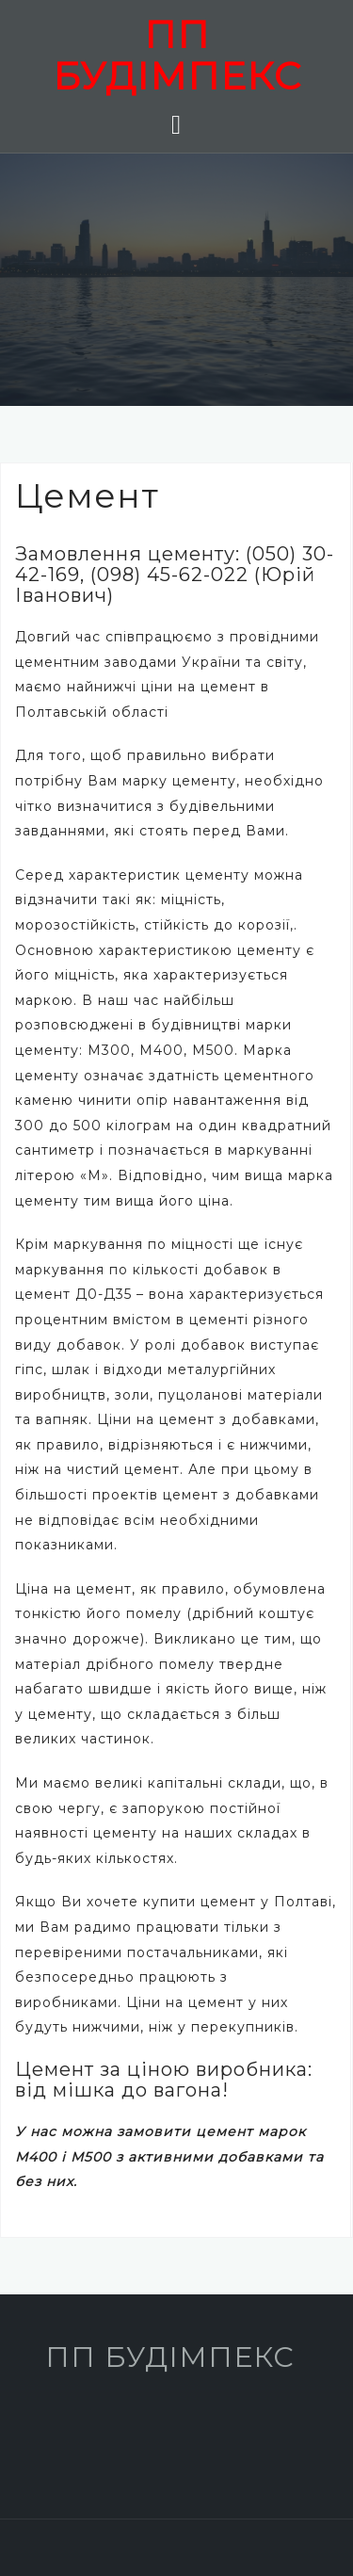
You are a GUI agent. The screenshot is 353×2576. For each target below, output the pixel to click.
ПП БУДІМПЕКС (177, 55)
